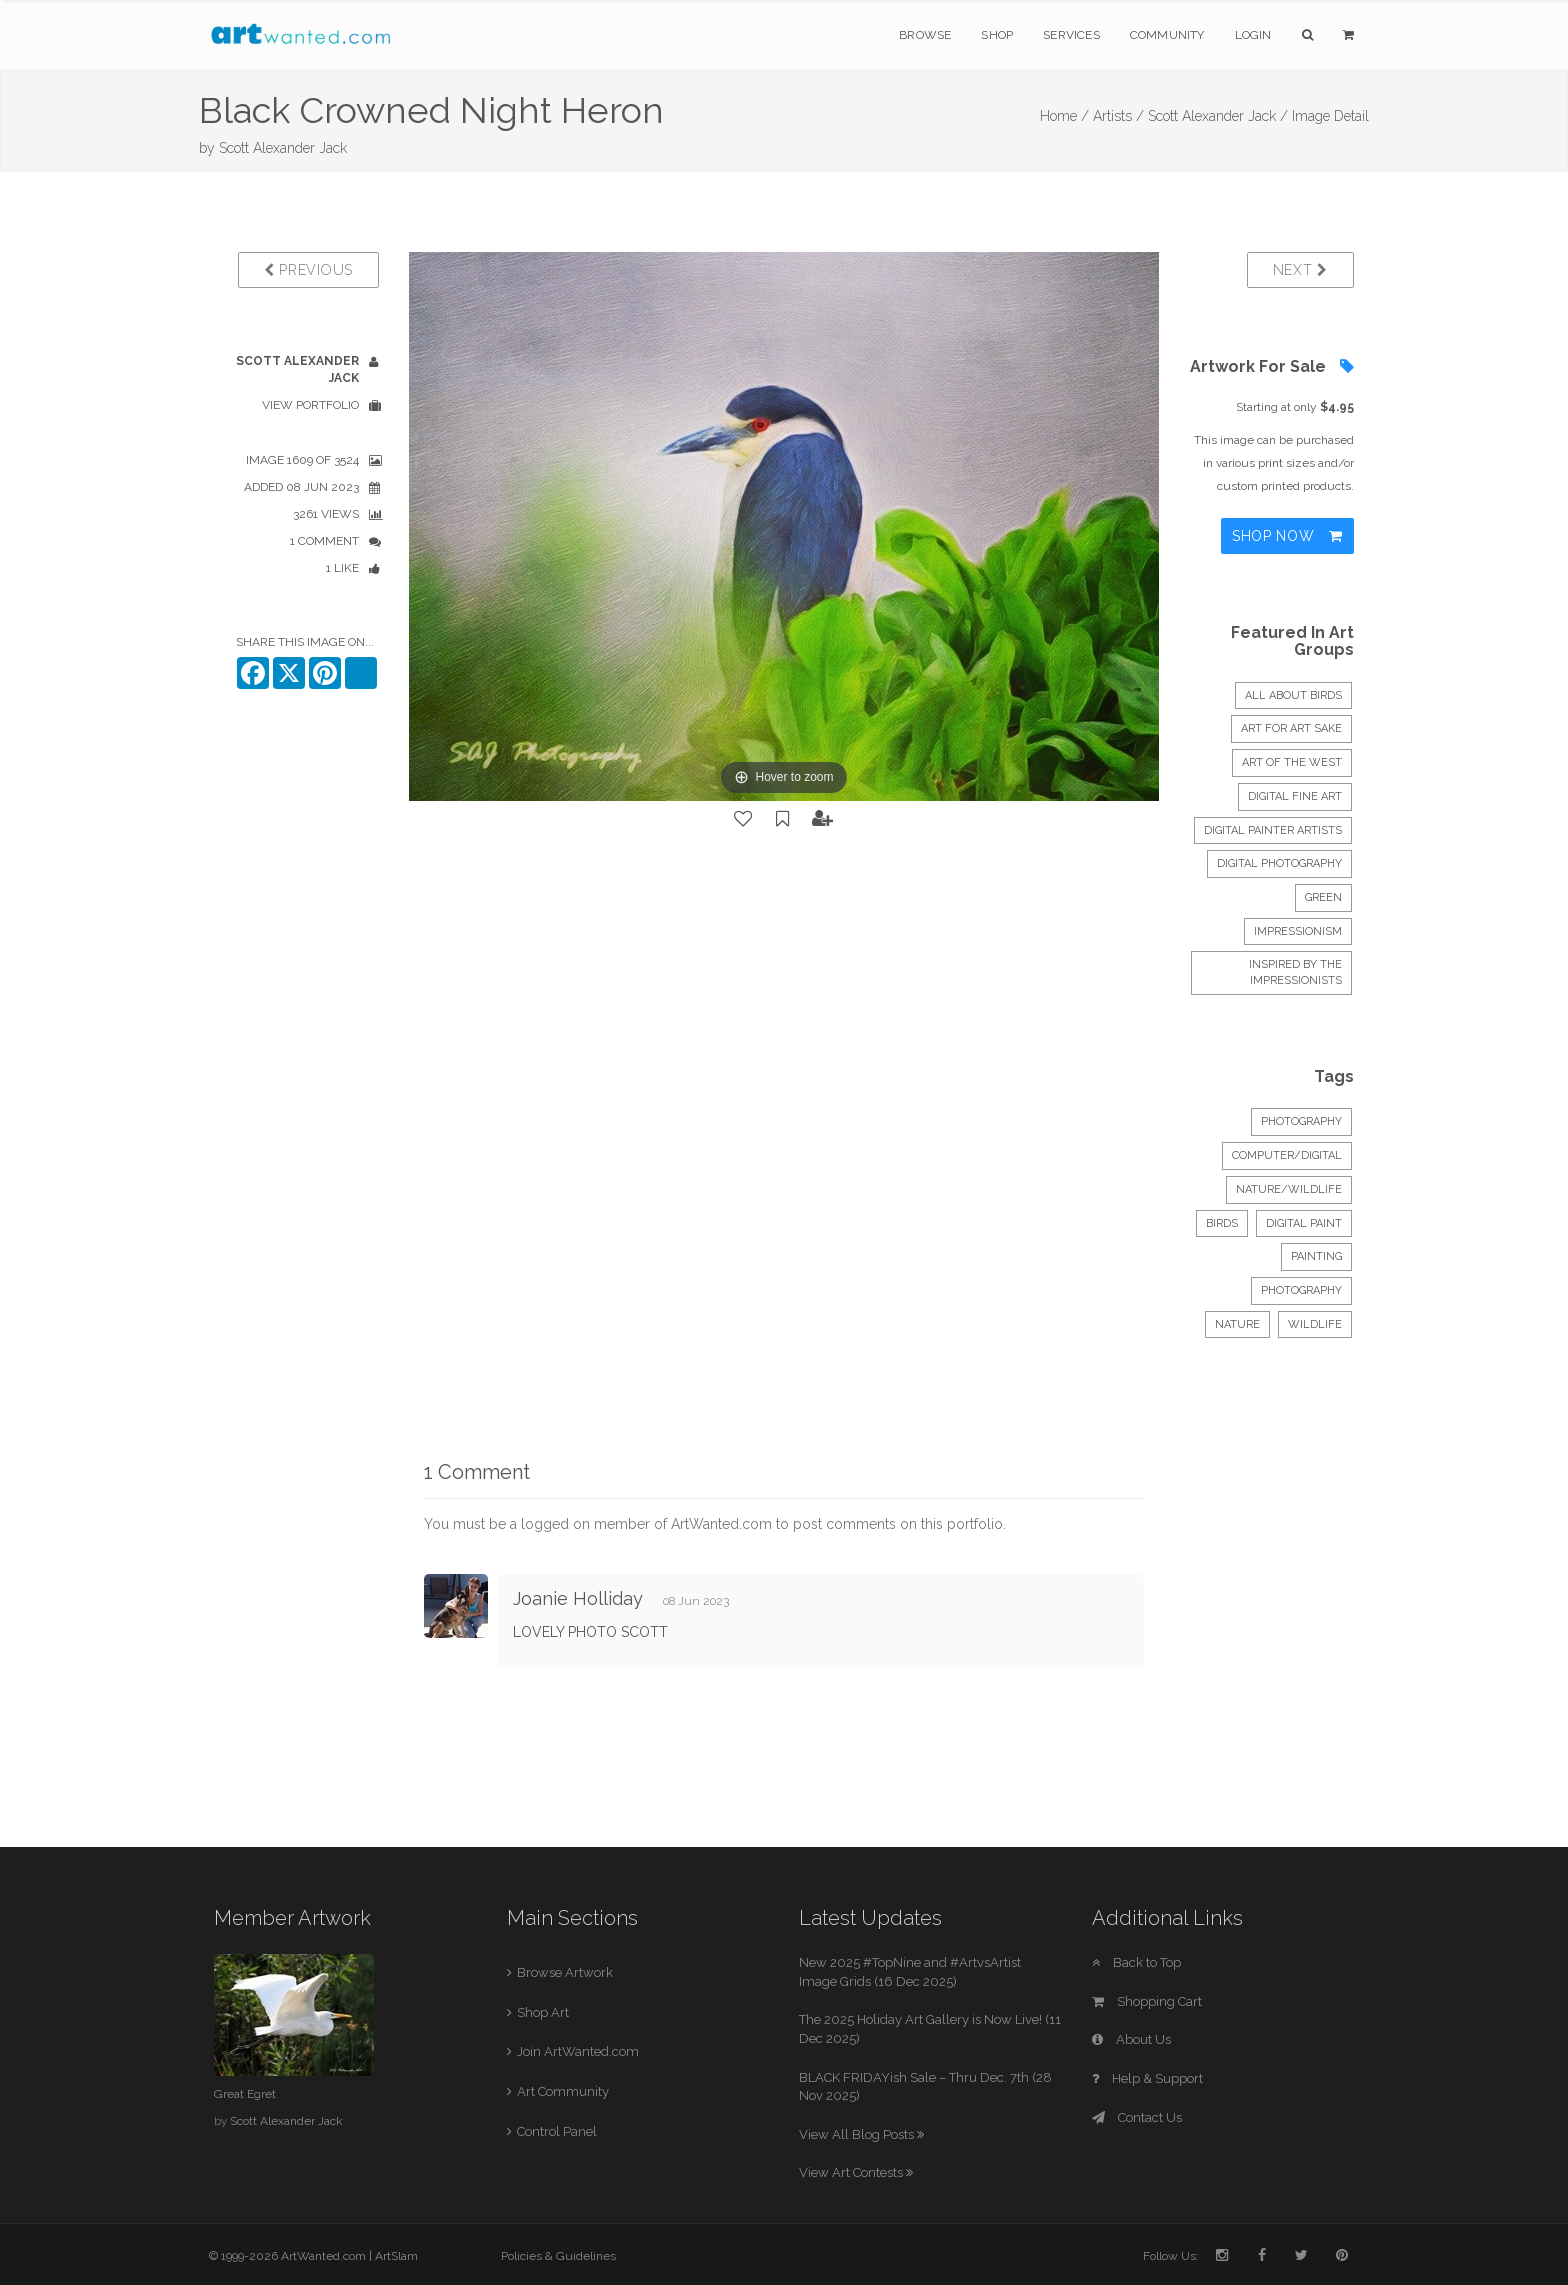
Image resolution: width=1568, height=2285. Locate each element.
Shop (997, 35)
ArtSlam (396, 2256)
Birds (1222, 1223)
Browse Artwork (565, 1972)
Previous (308, 270)
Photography (1301, 1121)
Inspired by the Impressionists (1295, 972)
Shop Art (543, 2012)
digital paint (1304, 1223)
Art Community (563, 2091)
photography (1301, 1290)
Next (1300, 270)
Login (1253, 35)
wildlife (1315, 1324)
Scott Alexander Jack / (1218, 116)
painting (1316, 1256)
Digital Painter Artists (1273, 830)
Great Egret (245, 2094)
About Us (1131, 2039)
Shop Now (1287, 536)
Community (1167, 35)
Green (1323, 897)
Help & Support (1147, 2078)
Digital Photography (1279, 863)
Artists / (1118, 116)
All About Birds (1293, 695)
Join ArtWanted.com (578, 2051)
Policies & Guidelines (558, 2256)
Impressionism (1298, 931)
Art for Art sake (1291, 728)
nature (1237, 1324)
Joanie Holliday (578, 1598)
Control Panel (557, 2131)
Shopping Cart (1147, 2001)
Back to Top (1136, 1962)
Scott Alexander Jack (283, 148)
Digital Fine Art (1295, 796)
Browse (925, 35)
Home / (1064, 116)
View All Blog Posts (861, 2134)
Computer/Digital (1287, 1155)
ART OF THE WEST (1292, 762)
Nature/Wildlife (1289, 1189)
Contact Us (1137, 2117)
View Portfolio (310, 405)
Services (1071, 35)
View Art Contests (856, 2172)
